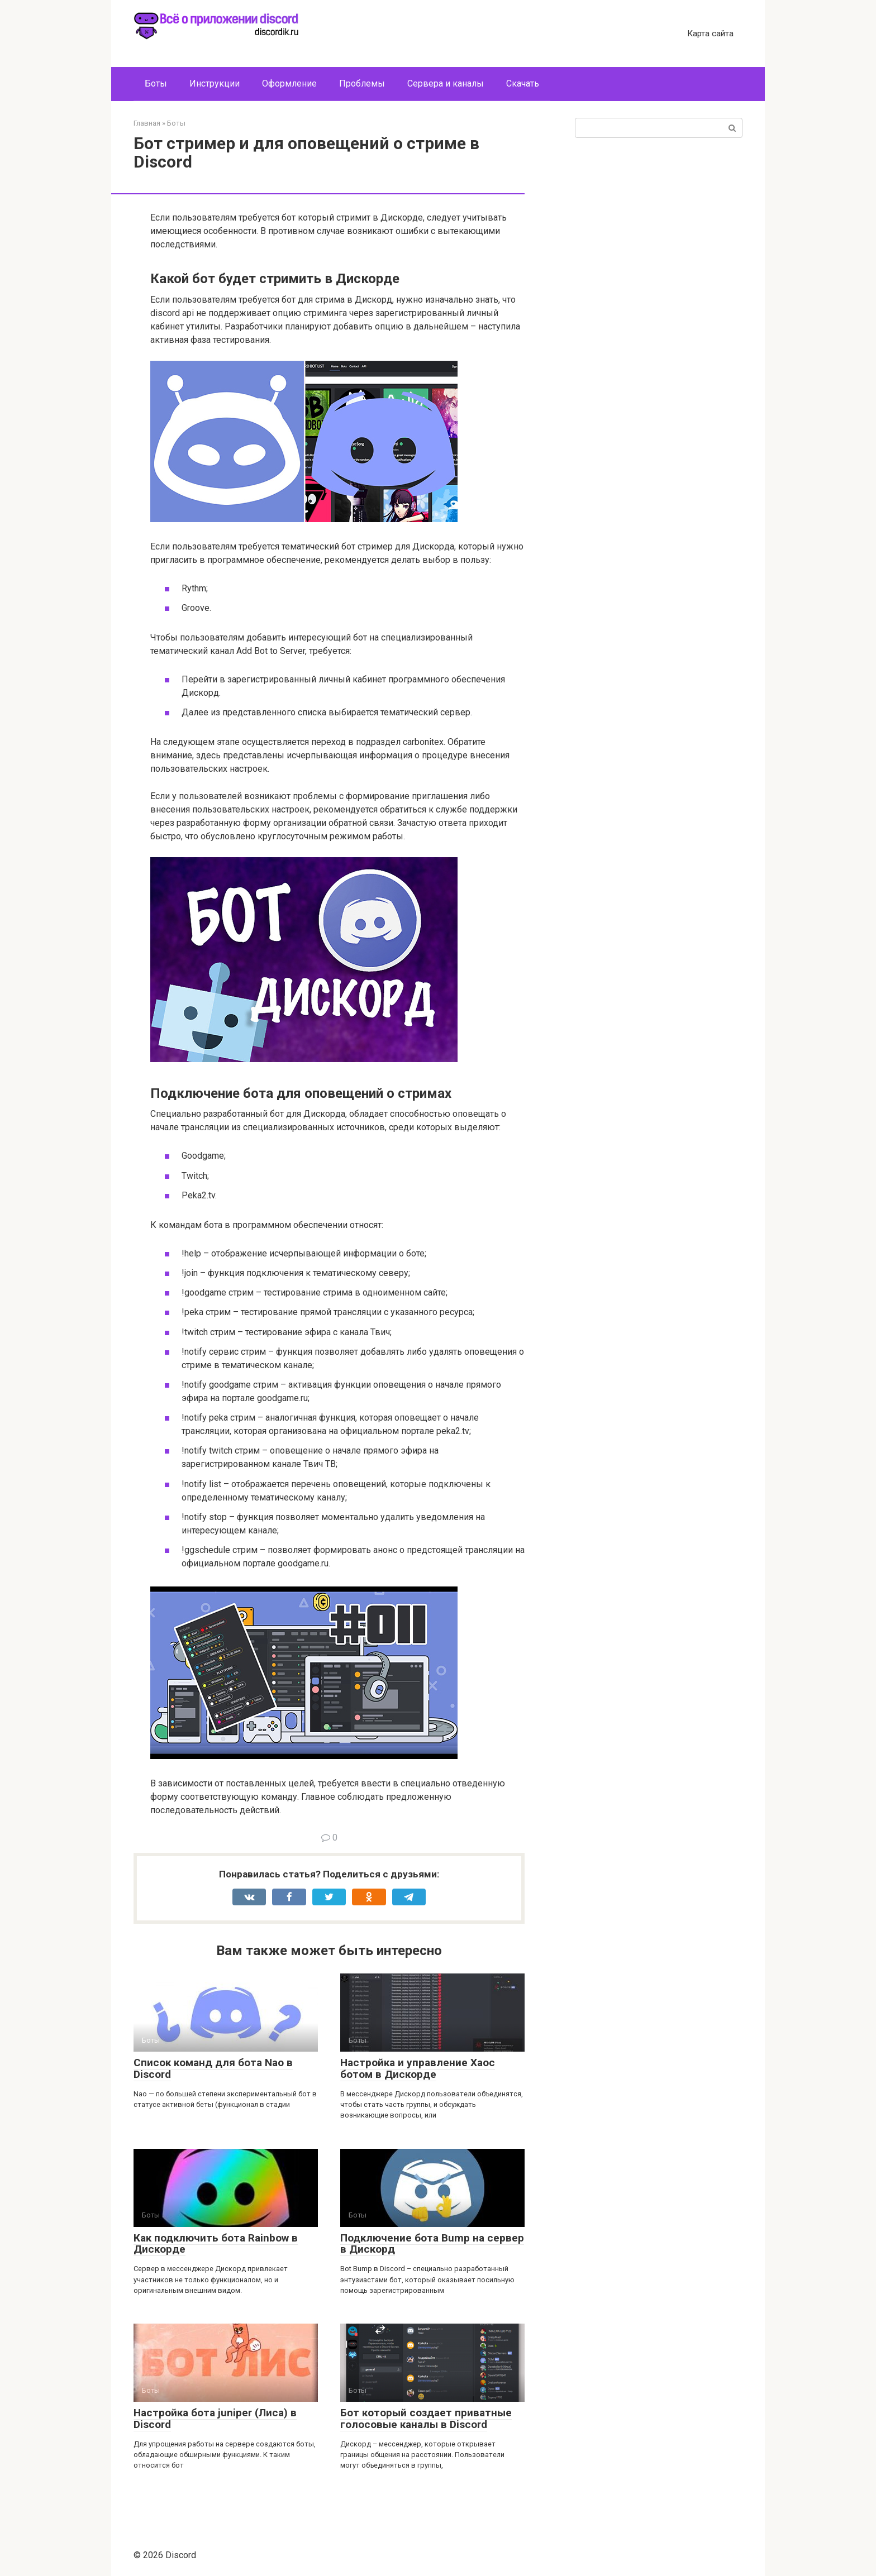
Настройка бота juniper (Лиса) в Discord (215, 2418)
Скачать (522, 83)
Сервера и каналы (445, 83)
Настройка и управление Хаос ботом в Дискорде (417, 2068)
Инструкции (214, 83)
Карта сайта (710, 33)
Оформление (289, 83)
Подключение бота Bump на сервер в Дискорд (432, 2243)
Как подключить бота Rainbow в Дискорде (216, 2243)
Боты (156, 83)
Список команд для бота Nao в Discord (213, 2068)
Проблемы (362, 83)
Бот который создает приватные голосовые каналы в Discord (426, 2418)
